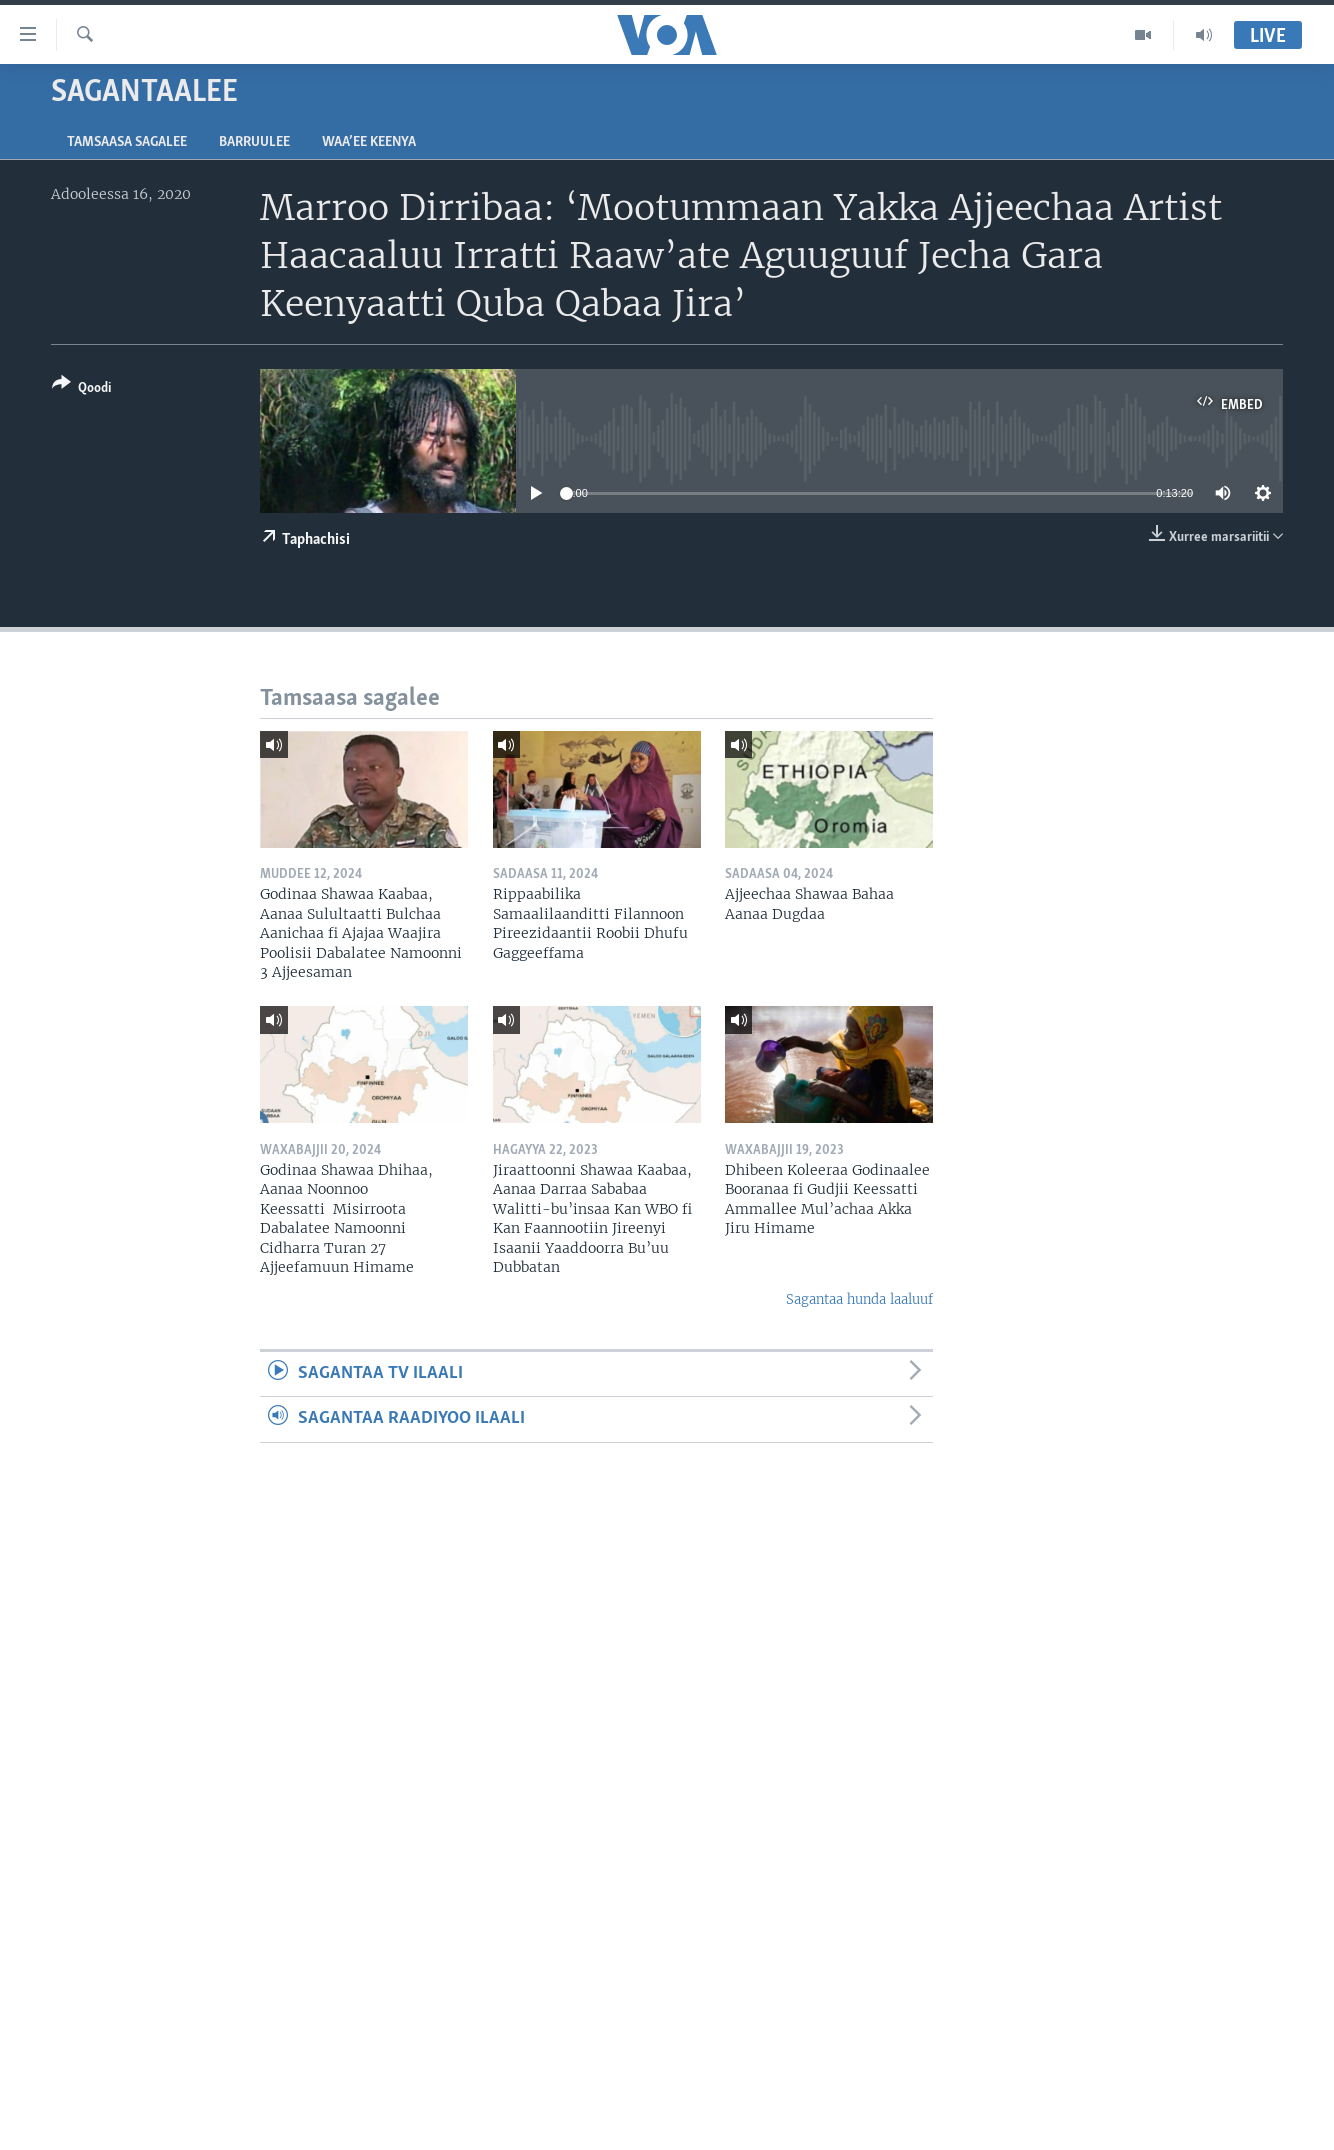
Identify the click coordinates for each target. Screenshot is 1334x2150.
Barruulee (254, 142)
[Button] (81, 389)
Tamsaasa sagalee (127, 142)
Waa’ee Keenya (369, 142)
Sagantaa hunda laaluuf (859, 1299)
